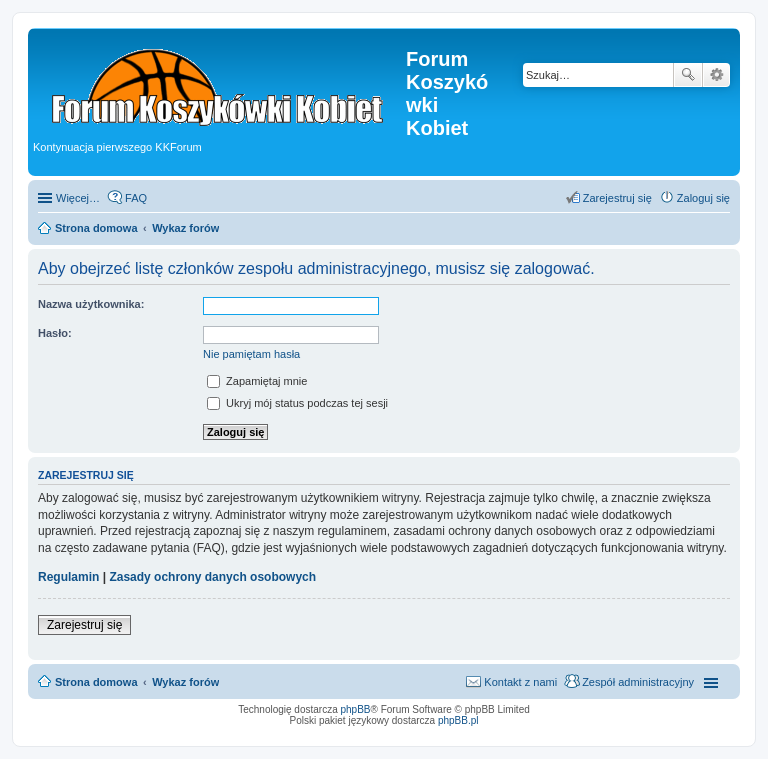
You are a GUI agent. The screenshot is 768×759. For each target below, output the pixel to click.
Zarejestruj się (84, 625)
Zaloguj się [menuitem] (703, 198)
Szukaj (688, 75)
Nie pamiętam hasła (251, 354)
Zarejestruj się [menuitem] (617, 198)
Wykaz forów (185, 682)
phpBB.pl (458, 720)
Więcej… (78, 198)
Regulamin (68, 577)
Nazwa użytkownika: (91, 304)
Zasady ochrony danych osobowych (212, 577)
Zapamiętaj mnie (257, 381)
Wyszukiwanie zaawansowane (716, 75)
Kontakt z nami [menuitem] (520, 682)
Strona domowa (96, 682)
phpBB (356, 709)
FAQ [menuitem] (136, 198)
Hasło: (55, 333)
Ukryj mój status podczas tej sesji (297, 403)
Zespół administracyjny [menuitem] (638, 682)
